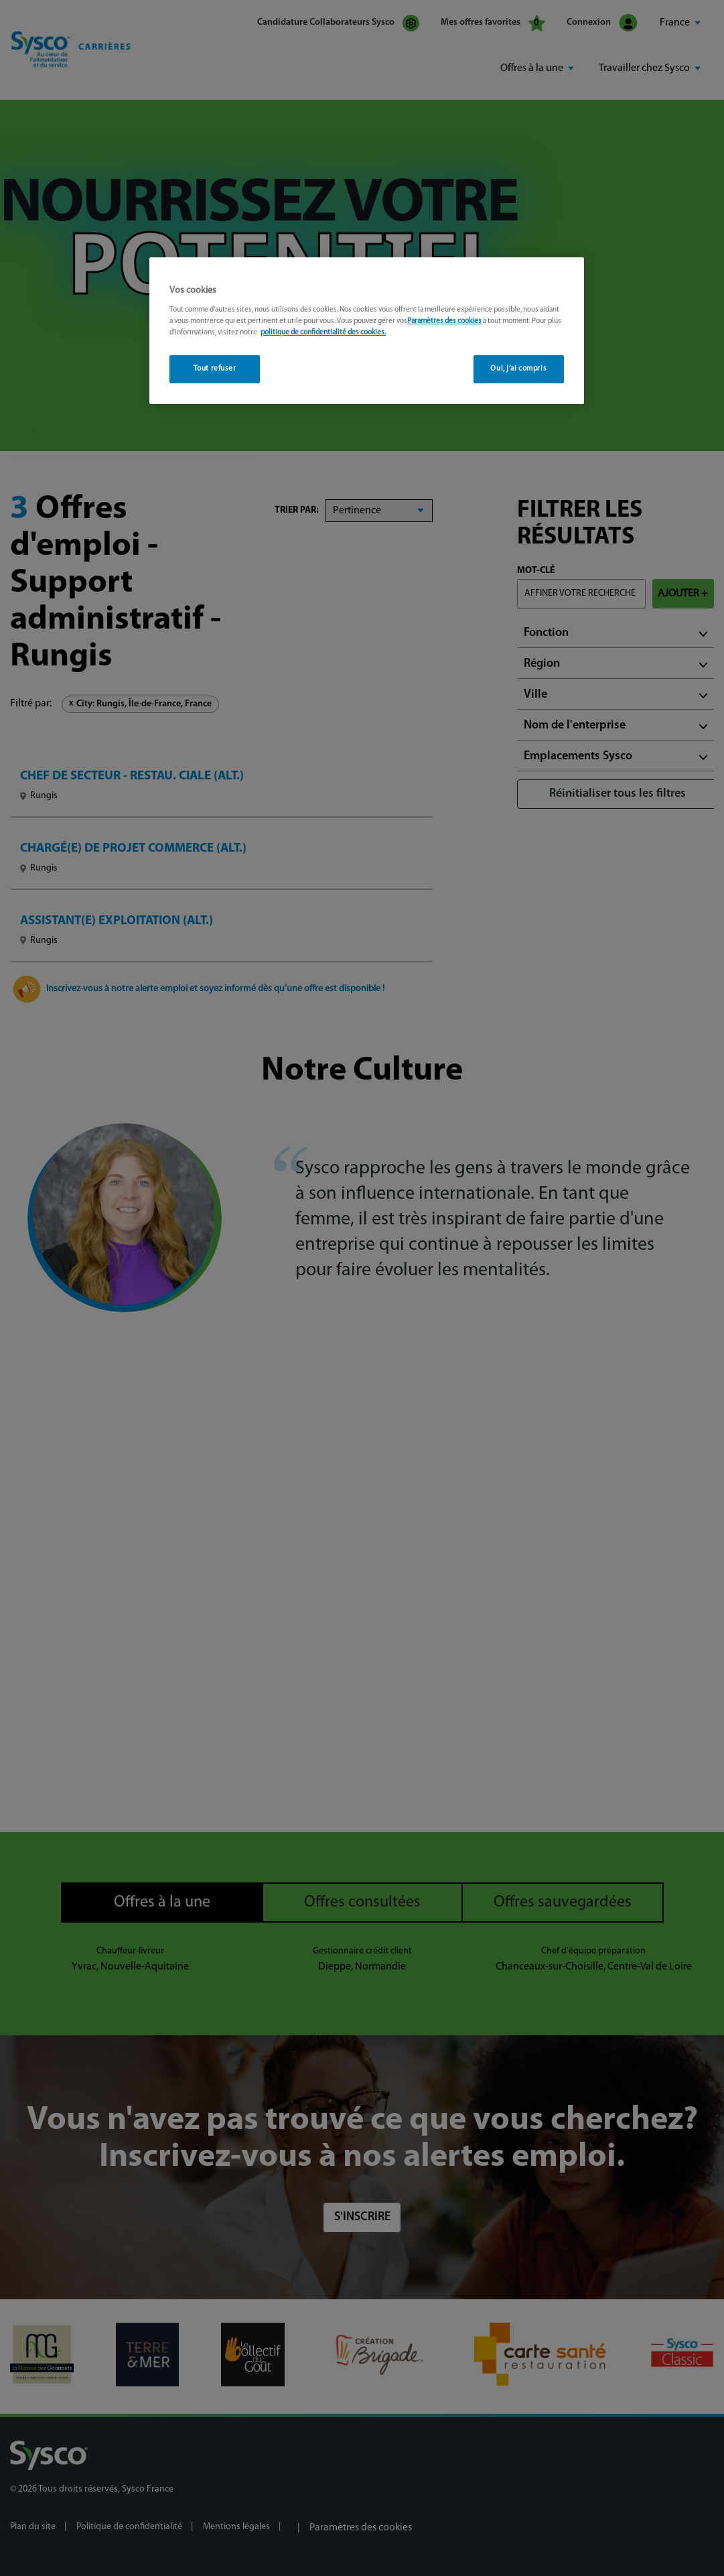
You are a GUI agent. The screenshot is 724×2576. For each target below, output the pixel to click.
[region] (366, 330)
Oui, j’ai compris (518, 369)
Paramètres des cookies (444, 321)
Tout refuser (215, 369)
